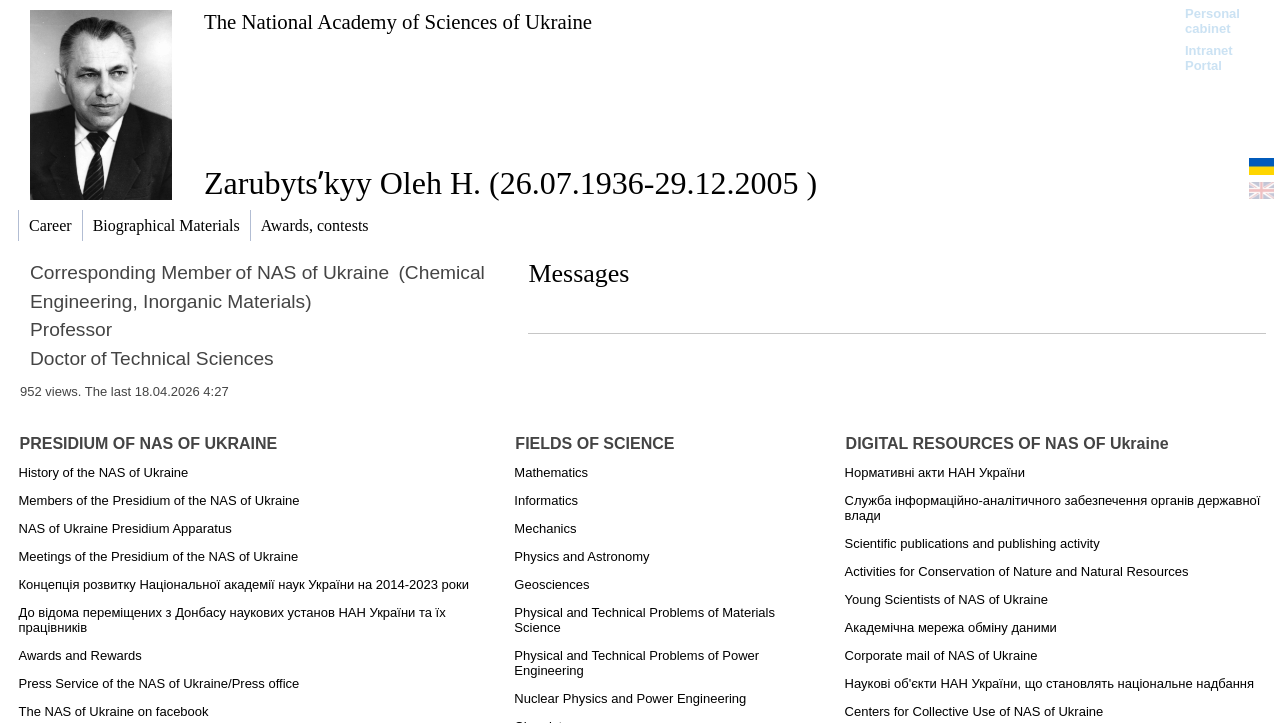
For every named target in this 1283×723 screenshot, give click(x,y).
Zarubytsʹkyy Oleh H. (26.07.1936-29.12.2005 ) (510, 183)
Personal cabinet (1212, 21)
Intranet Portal (1209, 58)
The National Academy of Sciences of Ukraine (398, 21)
